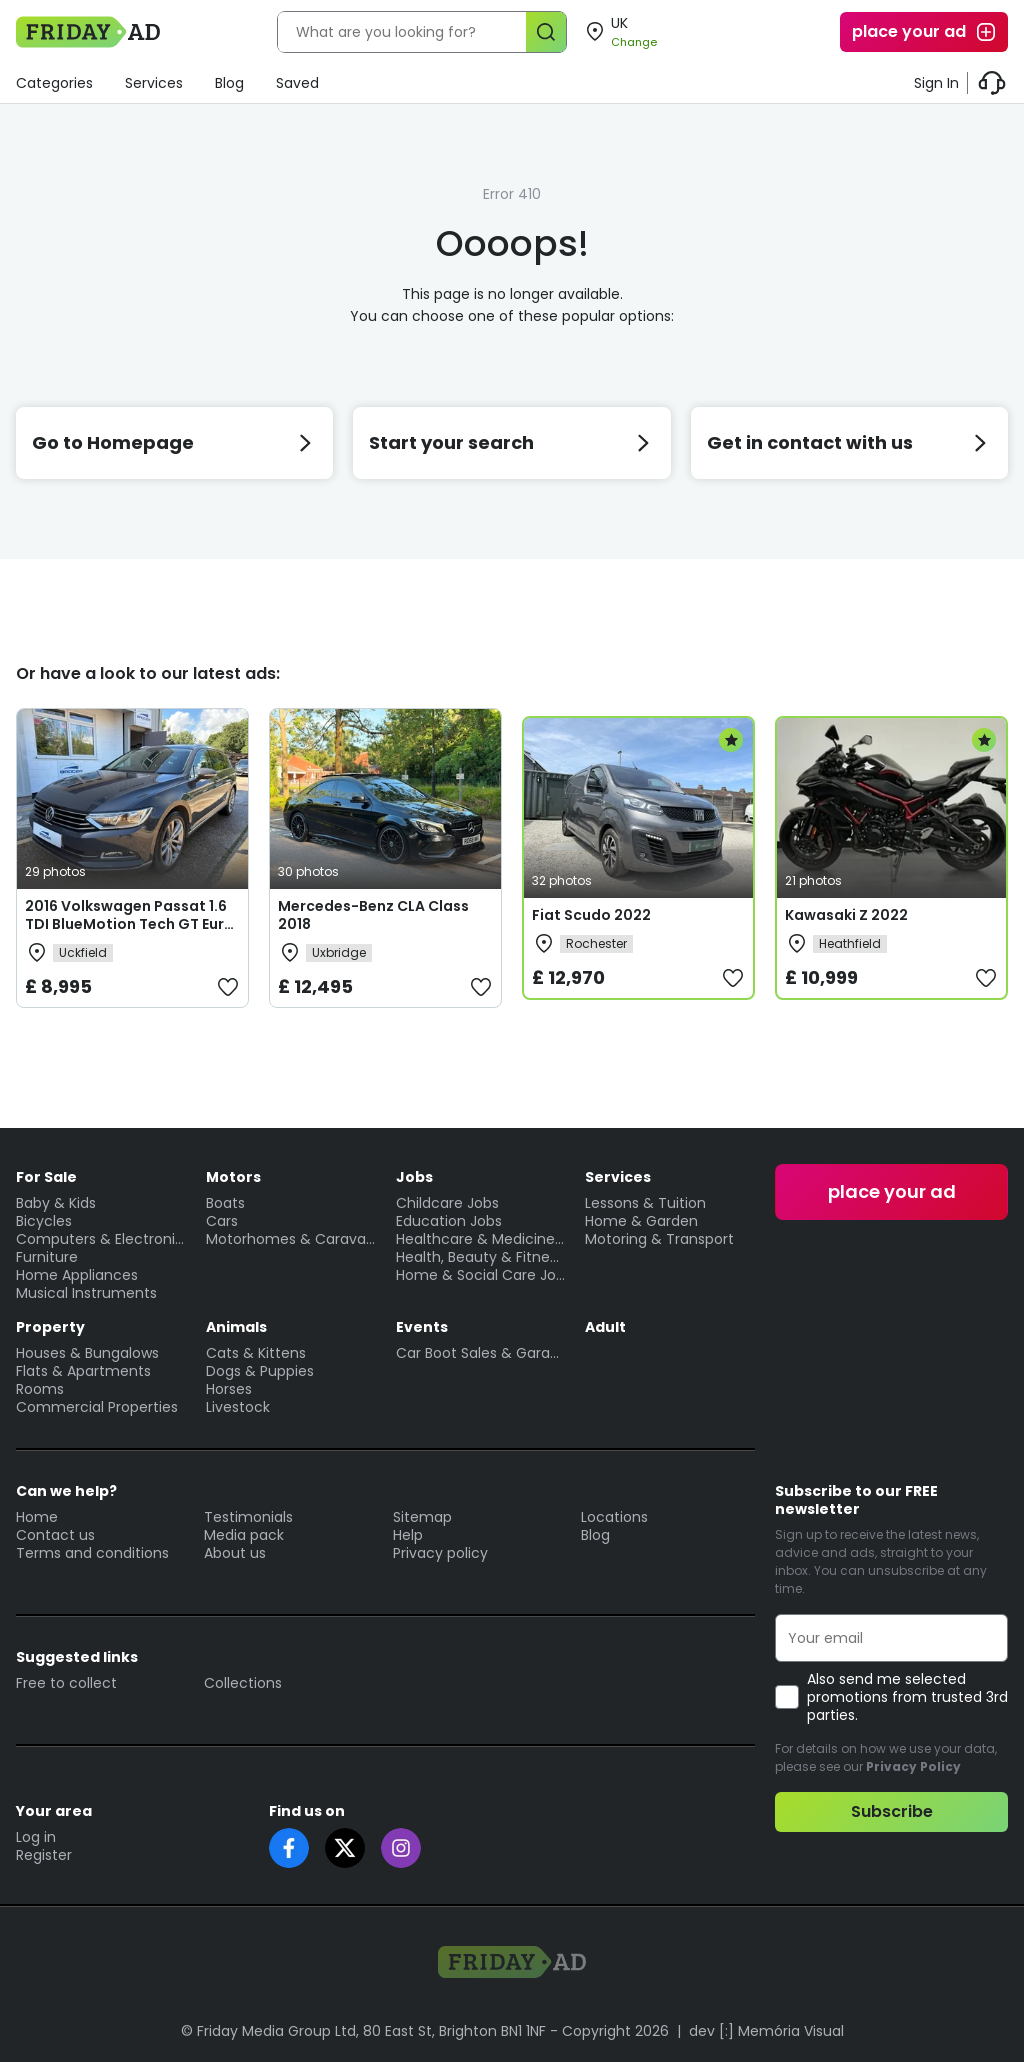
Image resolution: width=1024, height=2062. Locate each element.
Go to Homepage (174, 442)
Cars (222, 1221)
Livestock (238, 1407)
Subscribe (892, 1811)
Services (154, 83)
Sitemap (422, 1517)
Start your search (511, 442)
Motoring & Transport (659, 1239)
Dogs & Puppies (260, 1371)
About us (235, 1553)
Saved (297, 83)
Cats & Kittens (256, 1353)
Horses (229, 1389)
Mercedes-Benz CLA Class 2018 (373, 915)
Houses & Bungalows (87, 1353)
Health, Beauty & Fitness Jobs (481, 1257)
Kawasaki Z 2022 (846, 915)
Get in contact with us (849, 442)
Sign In (936, 83)
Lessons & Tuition (645, 1203)
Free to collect (66, 1683)
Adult (605, 1327)
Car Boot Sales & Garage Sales (481, 1353)
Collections (243, 1683)
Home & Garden (641, 1221)
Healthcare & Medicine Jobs (481, 1239)
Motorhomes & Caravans (291, 1239)
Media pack (244, 1535)
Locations (614, 1517)
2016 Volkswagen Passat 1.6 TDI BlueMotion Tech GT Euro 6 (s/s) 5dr (129, 924)
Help (408, 1535)
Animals (236, 1327)
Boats (225, 1203)
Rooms (40, 1389)
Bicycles (44, 1221)
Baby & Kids (56, 1203)
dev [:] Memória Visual (766, 2031)
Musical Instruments (86, 1293)
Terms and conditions (92, 1553)
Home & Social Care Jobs (481, 1275)
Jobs (414, 1177)
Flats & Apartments (83, 1371)
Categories (54, 83)
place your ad (925, 32)
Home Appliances (77, 1275)
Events (422, 1327)
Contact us (55, 1535)
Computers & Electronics (101, 1239)
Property (50, 1327)
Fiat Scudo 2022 (591, 915)
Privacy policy (440, 1553)
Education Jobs (449, 1221)
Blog (229, 83)
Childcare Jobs (447, 1203)
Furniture (47, 1257)
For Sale (46, 1177)
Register (44, 1855)
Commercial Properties (97, 1407)
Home (37, 1517)
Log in (36, 1837)
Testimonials (248, 1517)
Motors (233, 1177)
